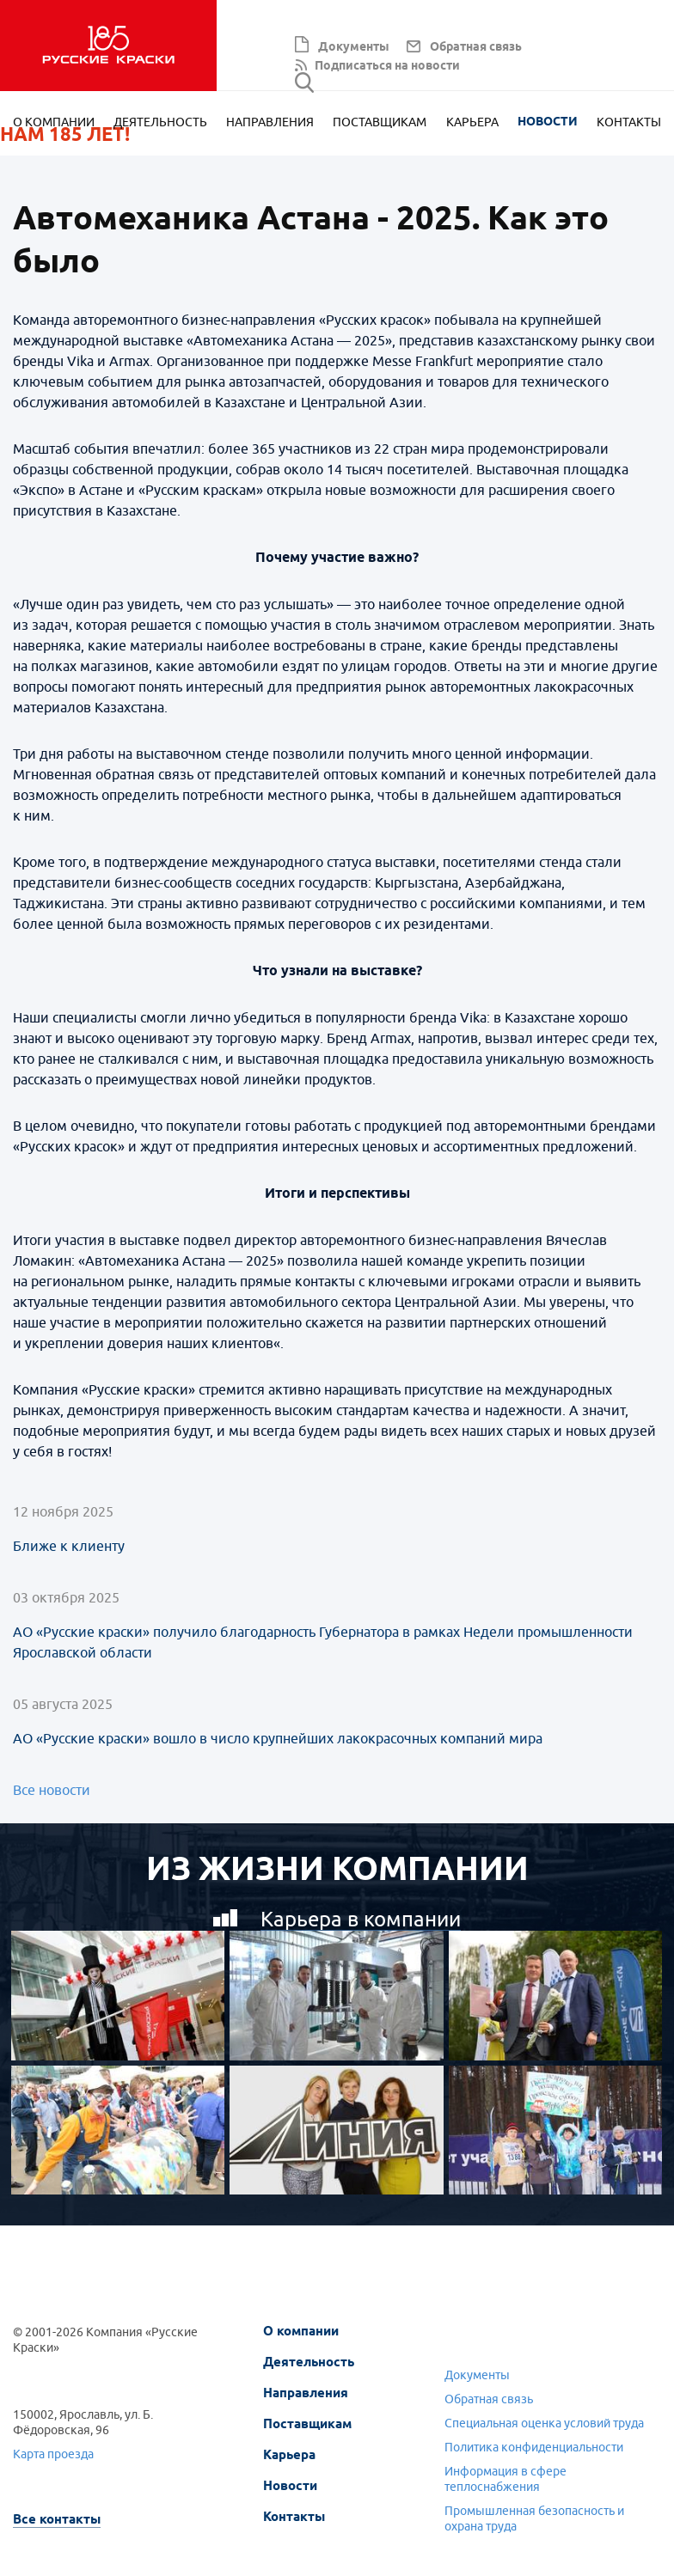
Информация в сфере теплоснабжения (505, 2479)
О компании (54, 123)
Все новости (51, 1791)
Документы (353, 48)
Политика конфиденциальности (533, 2447)
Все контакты (57, 2520)
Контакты (629, 123)
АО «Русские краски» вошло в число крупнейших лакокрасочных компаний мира (277, 1739)
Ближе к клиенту (69, 1546)
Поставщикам (379, 123)
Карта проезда (53, 2454)
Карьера (472, 123)
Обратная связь (476, 48)
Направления (270, 123)
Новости (548, 123)
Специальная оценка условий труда (544, 2423)
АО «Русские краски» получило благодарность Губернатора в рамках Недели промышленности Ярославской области (323, 1643)
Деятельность (160, 123)
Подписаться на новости (387, 66)
